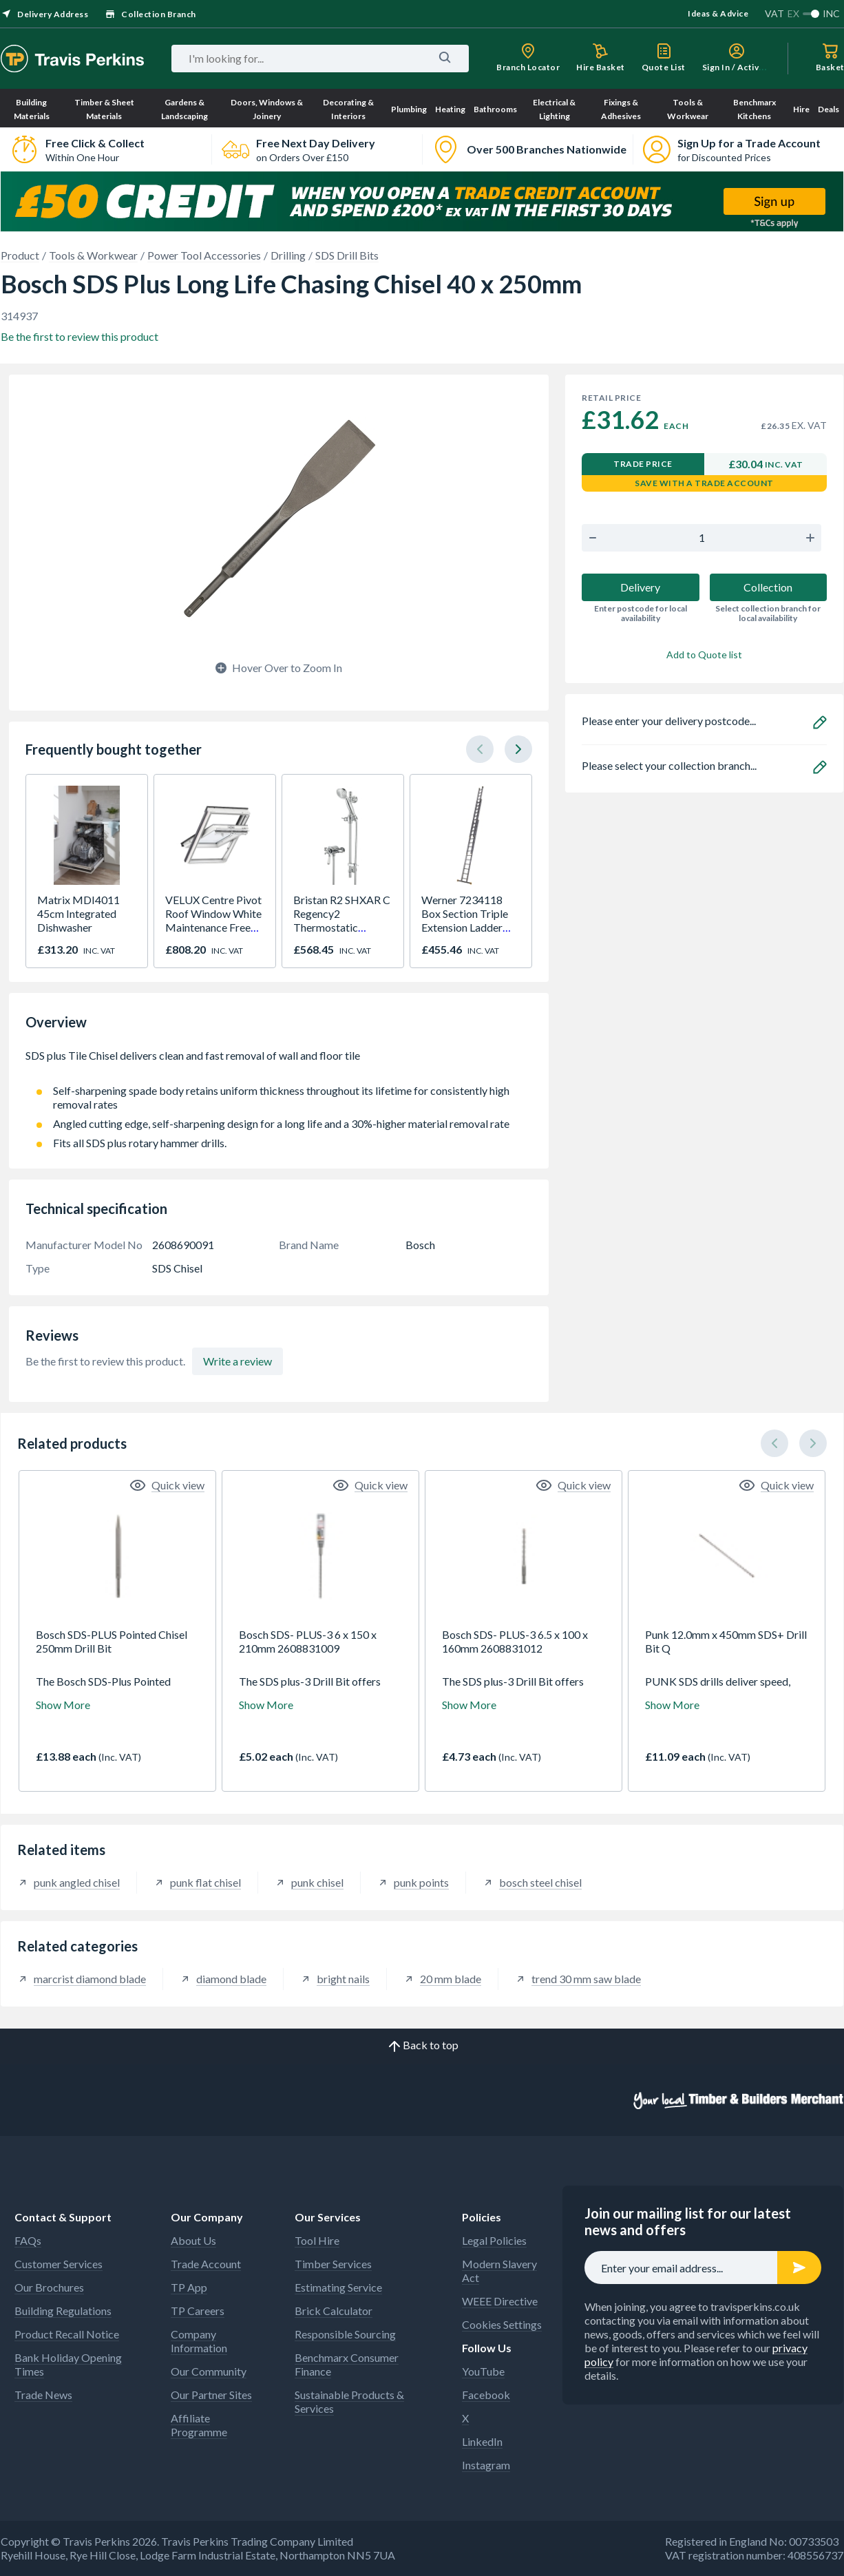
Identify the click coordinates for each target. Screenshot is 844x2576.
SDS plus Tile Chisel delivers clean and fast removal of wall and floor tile (278, 1062)
